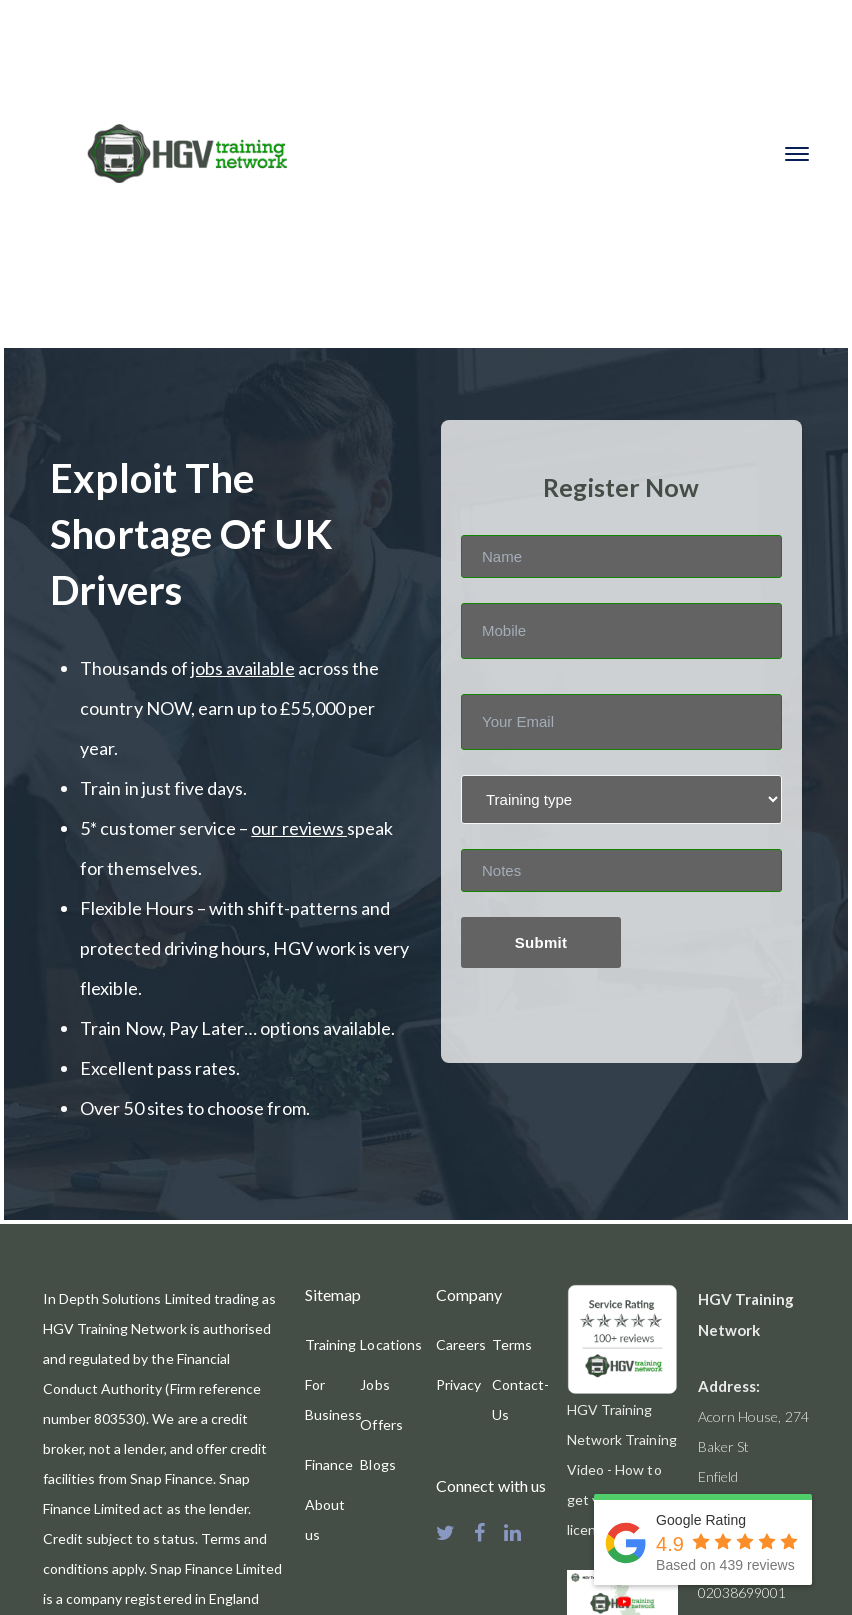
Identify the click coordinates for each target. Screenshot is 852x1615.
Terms (512, 1344)
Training (330, 1344)
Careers (461, 1344)
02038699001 (742, 1592)
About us (325, 1519)
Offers (381, 1424)
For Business (333, 1399)
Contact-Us (520, 1399)
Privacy (458, 1384)
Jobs (374, 1384)
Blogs (377, 1464)
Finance (329, 1464)
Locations (390, 1344)
